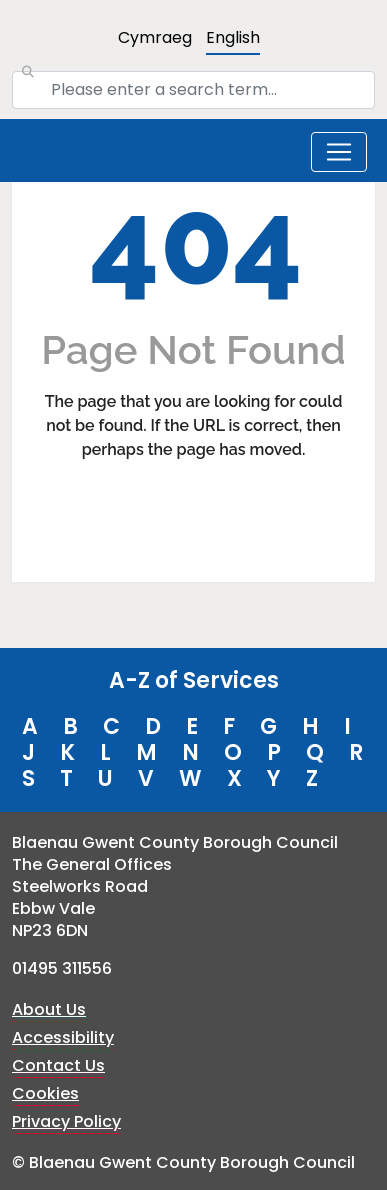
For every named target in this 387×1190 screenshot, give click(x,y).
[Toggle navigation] (339, 152)
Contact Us (58, 1065)
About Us (49, 1009)
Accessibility (63, 1037)
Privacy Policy (66, 1121)
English (233, 37)
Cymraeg (155, 37)
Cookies (45, 1093)
